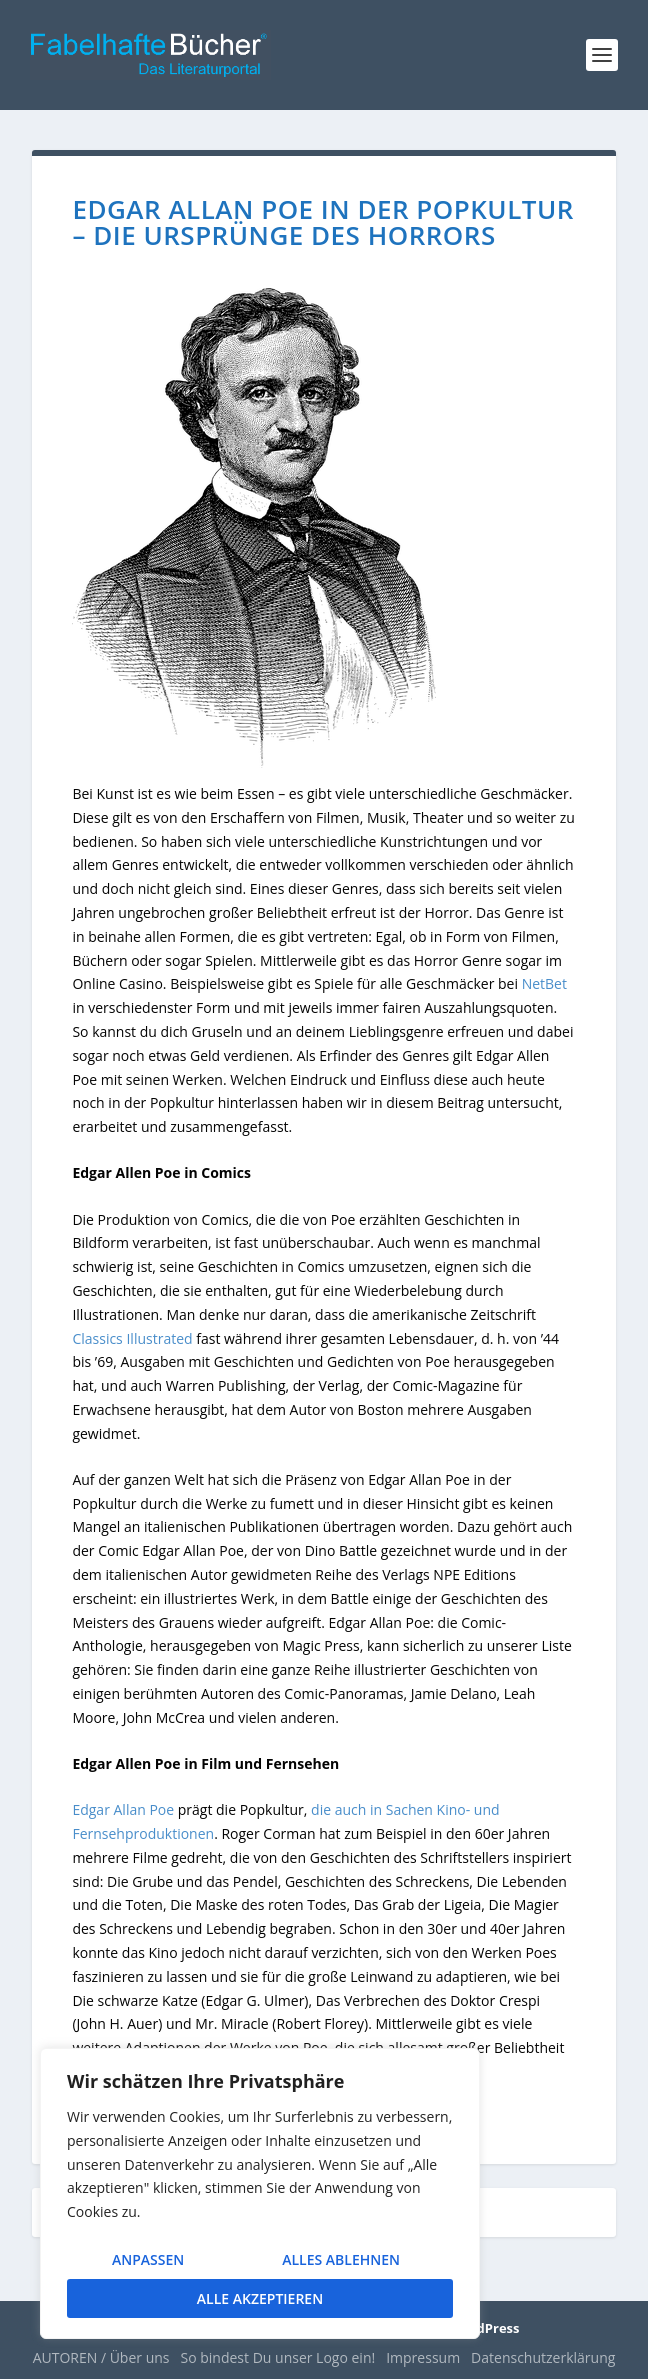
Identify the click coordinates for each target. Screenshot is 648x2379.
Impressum (423, 2357)
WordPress (484, 2328)
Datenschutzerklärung (543, 2357)
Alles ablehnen (341, 2259)
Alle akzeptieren (260, 2298)
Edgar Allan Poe (123, 1809)
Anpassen (148, 2259)
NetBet (544, 983)
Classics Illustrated (132, 1338)
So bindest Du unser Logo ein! (278, 2357)
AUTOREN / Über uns (101, 2357)
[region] (260, 2193)
